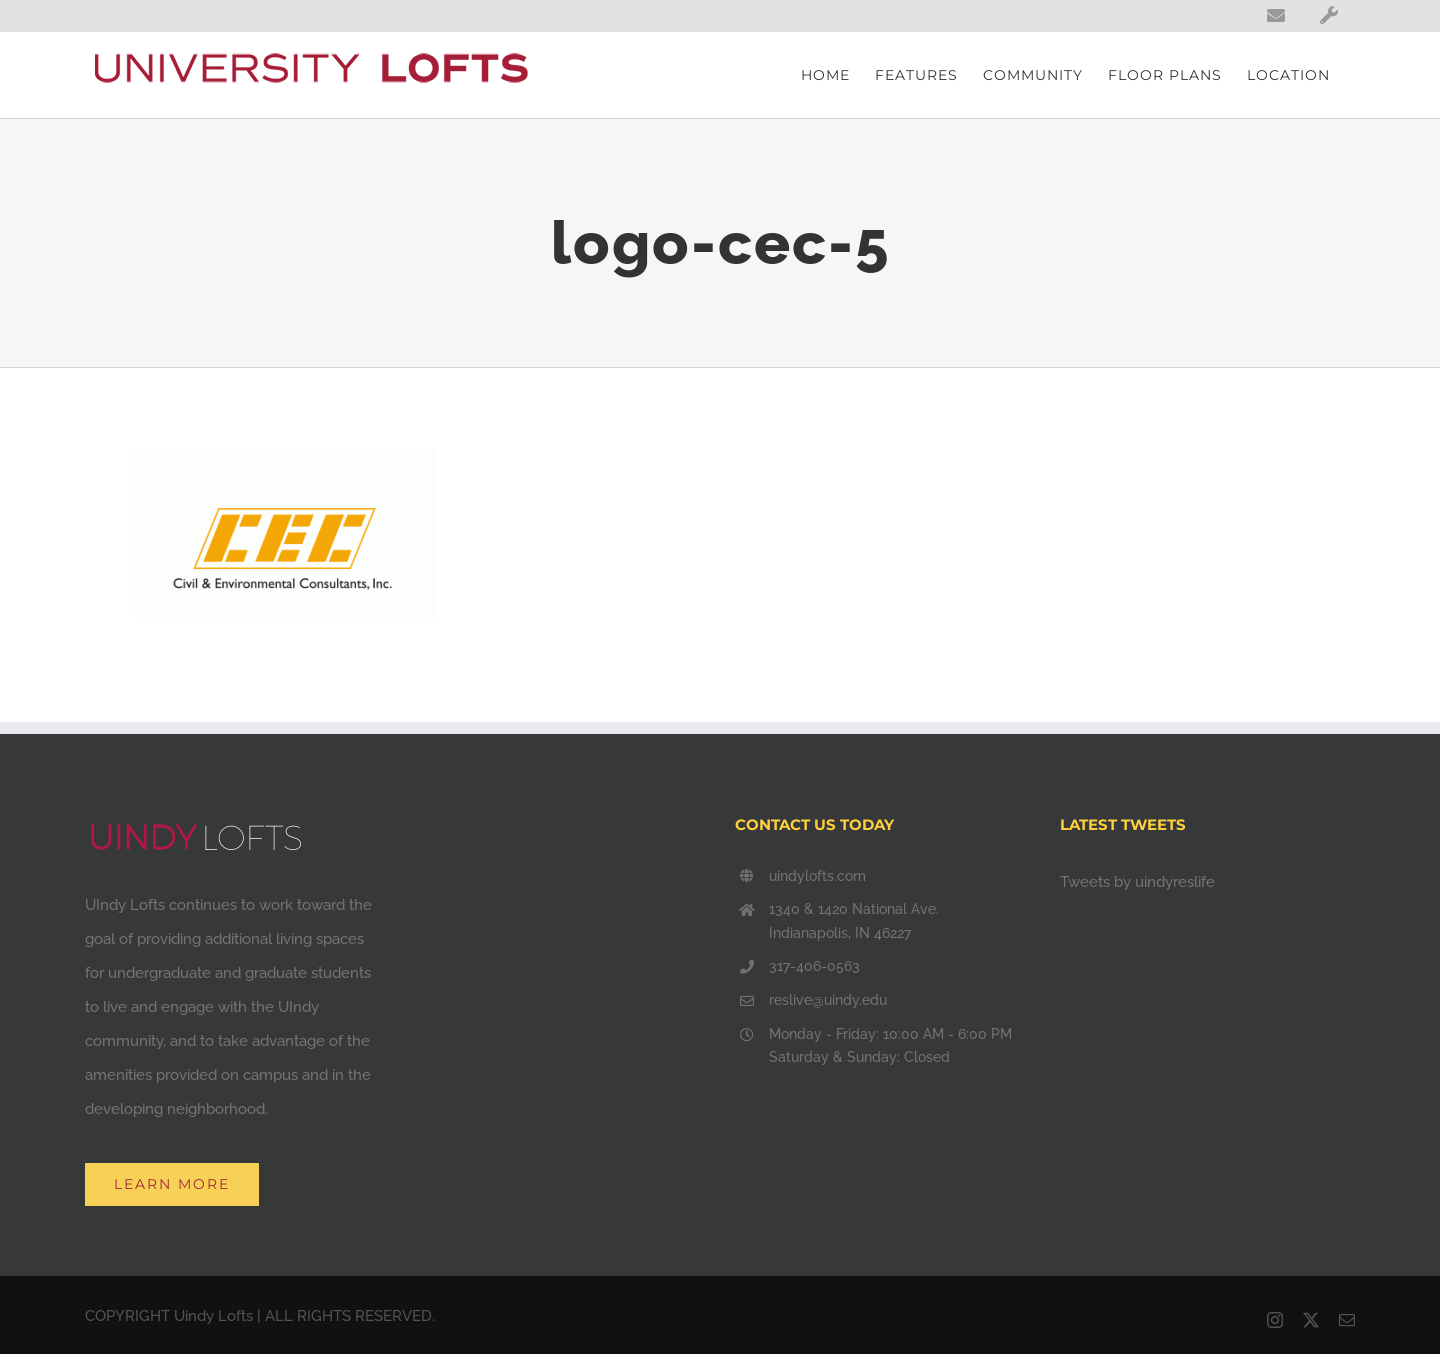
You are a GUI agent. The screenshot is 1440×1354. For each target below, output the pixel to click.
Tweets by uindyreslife (1137, 882)
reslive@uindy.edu (828, 1000)
